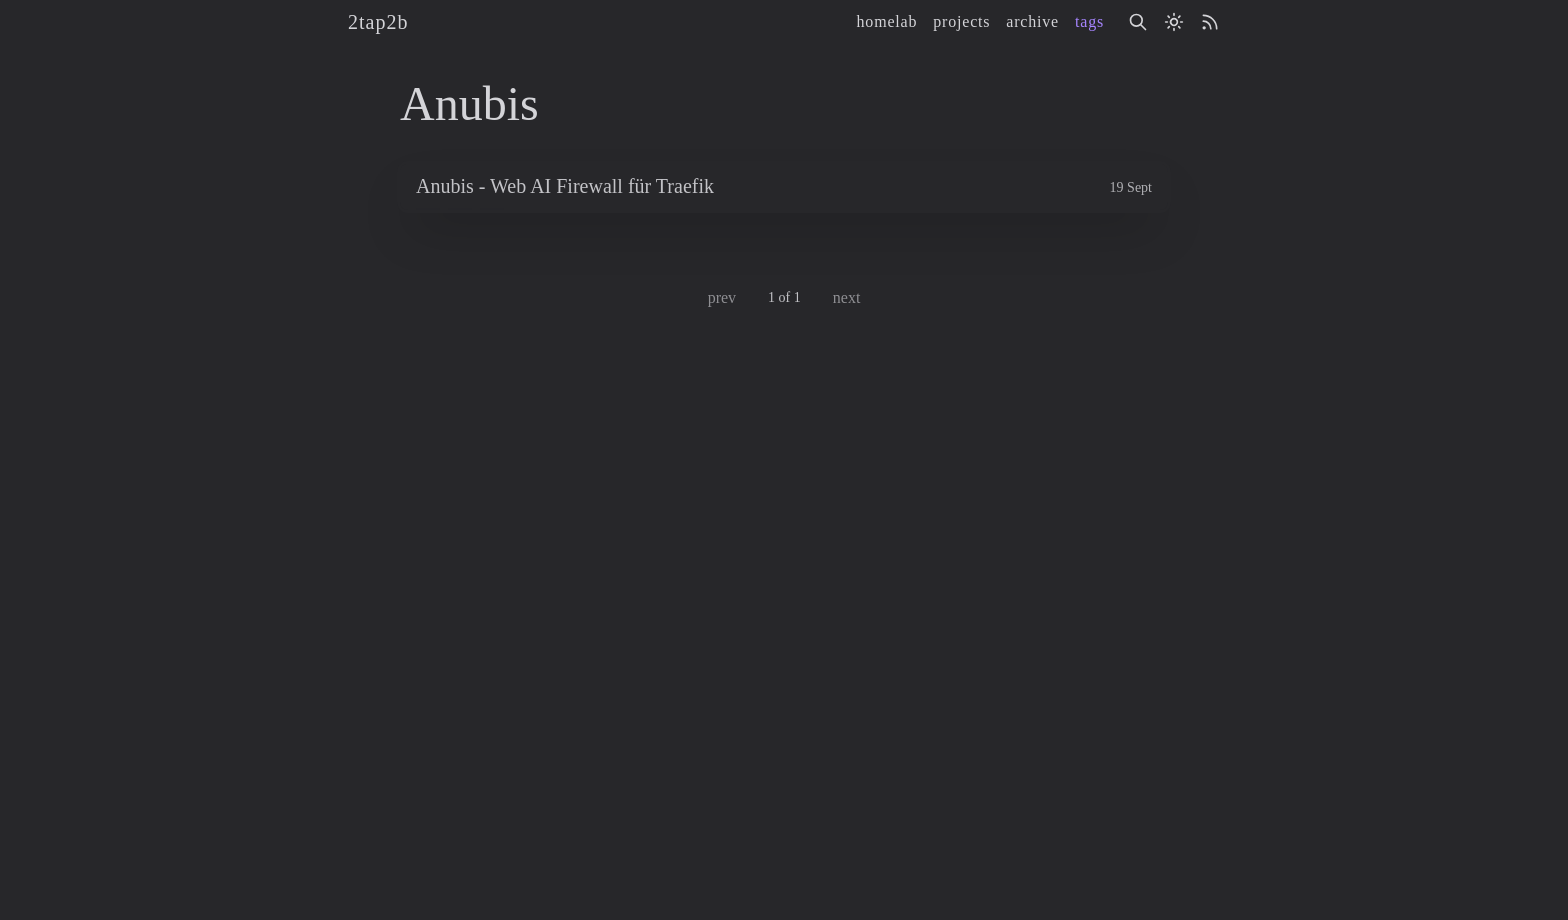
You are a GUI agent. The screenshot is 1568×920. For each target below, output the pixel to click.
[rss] (1210, 22)
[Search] (1138, 22)
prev (722, 297)
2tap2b (378, 22)
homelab (887, 21)
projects (961, 21)
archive (1032, 21)
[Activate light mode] (1174, 22)
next (847, 297)
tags (1089, 21)
